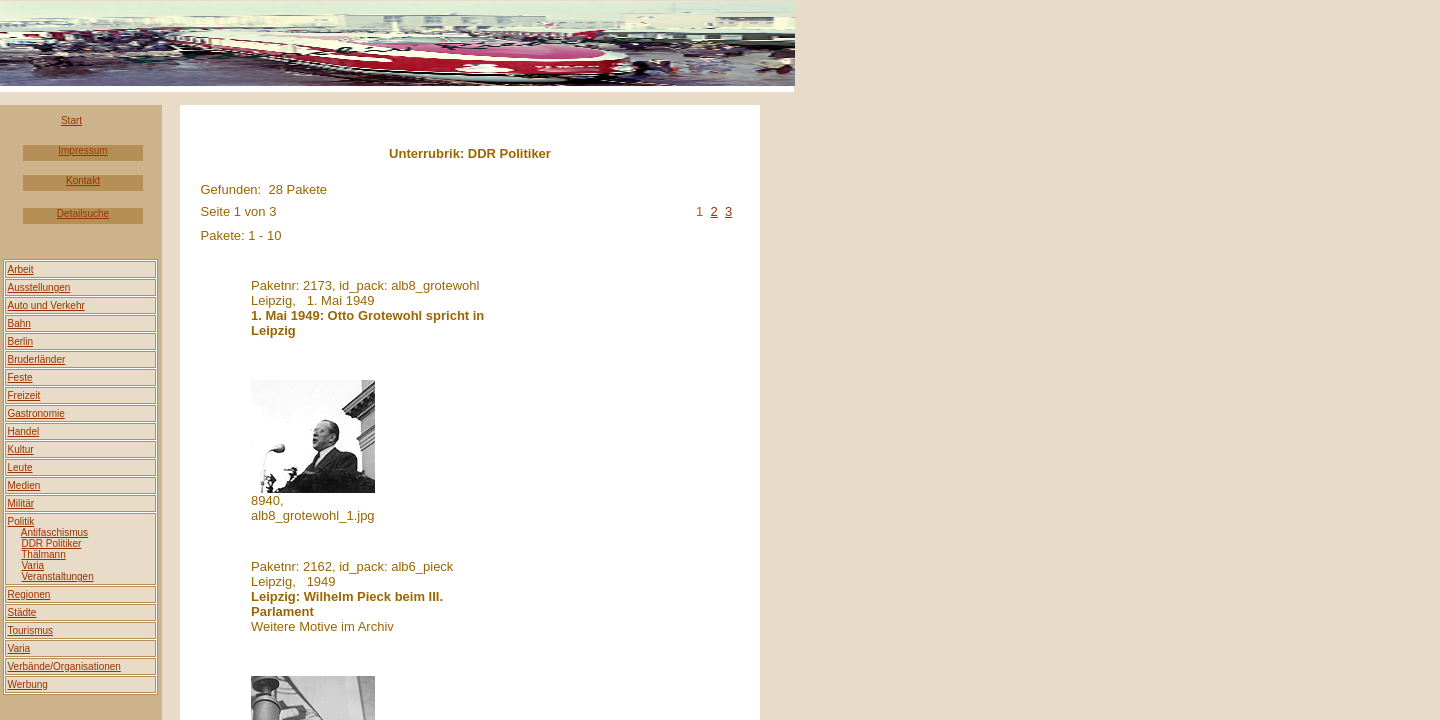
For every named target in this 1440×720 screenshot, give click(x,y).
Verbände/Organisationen (64, 666)
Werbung (28, 684)
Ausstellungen (39, 287)
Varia (19, 648)
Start (71, 120)
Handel (24, 431)
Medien (24, 485)
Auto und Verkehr (46, 305)
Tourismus (31, 630)
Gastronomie (36, 413)
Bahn (19, 323)
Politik (21, 521)
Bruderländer (37, 359)
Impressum (82, 150)
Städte (22, 612)
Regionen (29, 594)
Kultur (21, 449)
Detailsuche (83, 213)
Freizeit (24, 395)
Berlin (21, 341)
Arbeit (21, 269)
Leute (20, 467)
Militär (21, 503)
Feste (20, 377)
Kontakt (83, 180)
